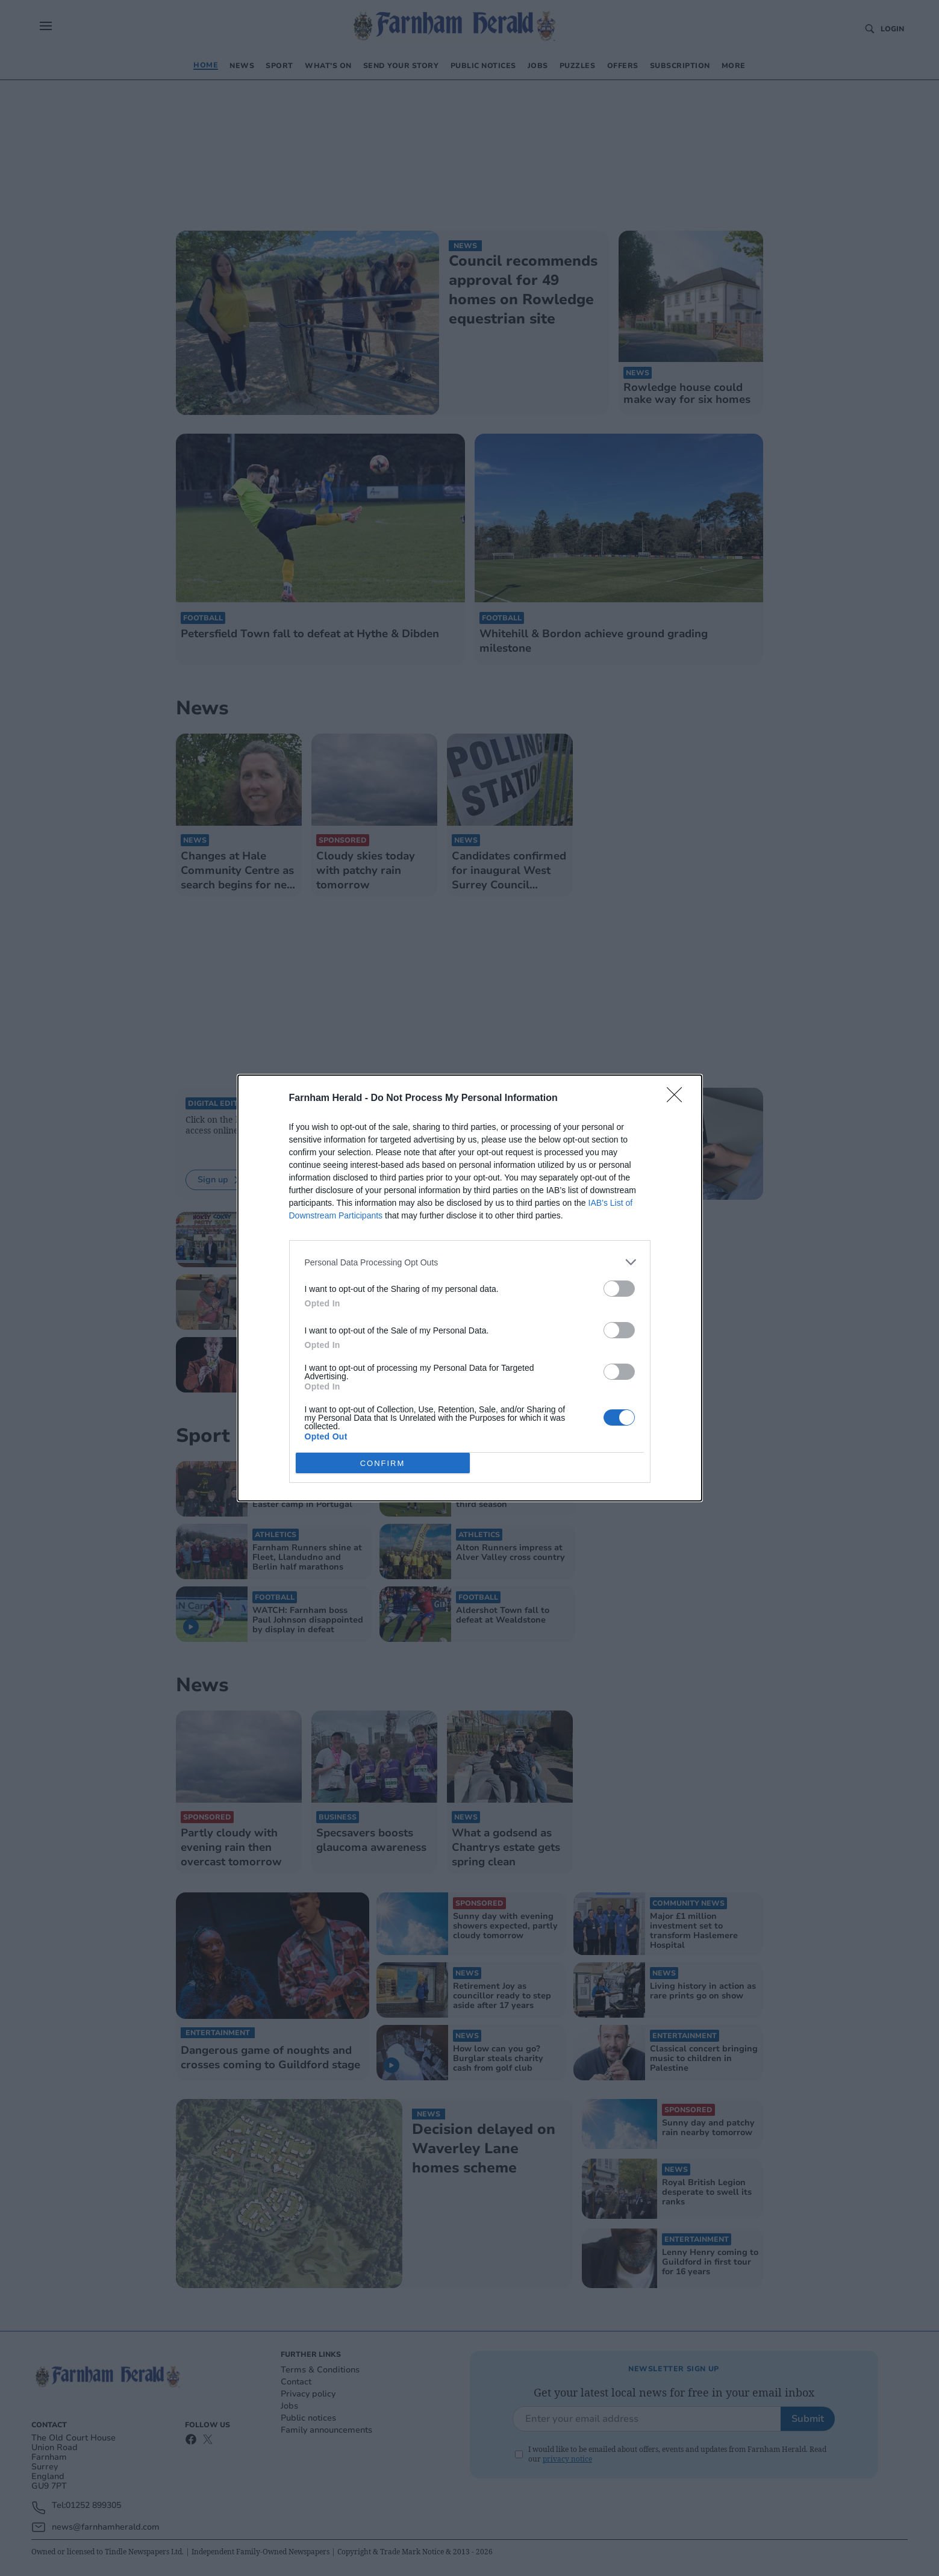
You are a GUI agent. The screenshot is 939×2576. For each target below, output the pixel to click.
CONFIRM (382, 1462)
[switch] (619, 1288)
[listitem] (470, 1262)
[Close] (678, 1098)
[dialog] (470, 1288)
